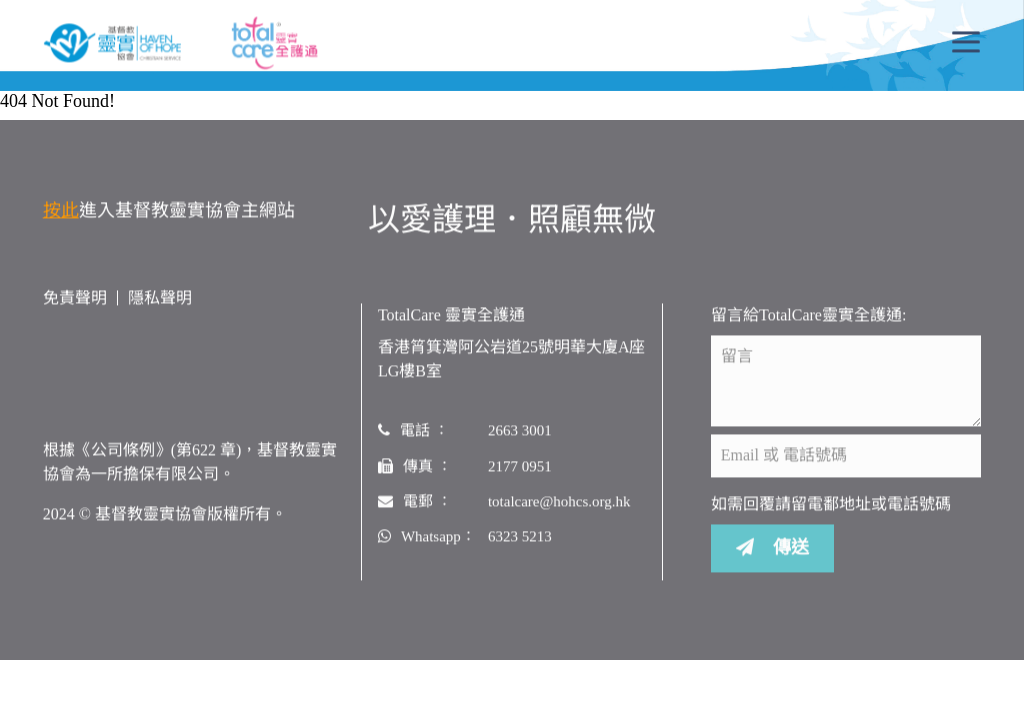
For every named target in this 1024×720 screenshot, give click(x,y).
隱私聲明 (160, 298)
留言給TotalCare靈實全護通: (808, 315)
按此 (61, 211)
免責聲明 (75, 298)
